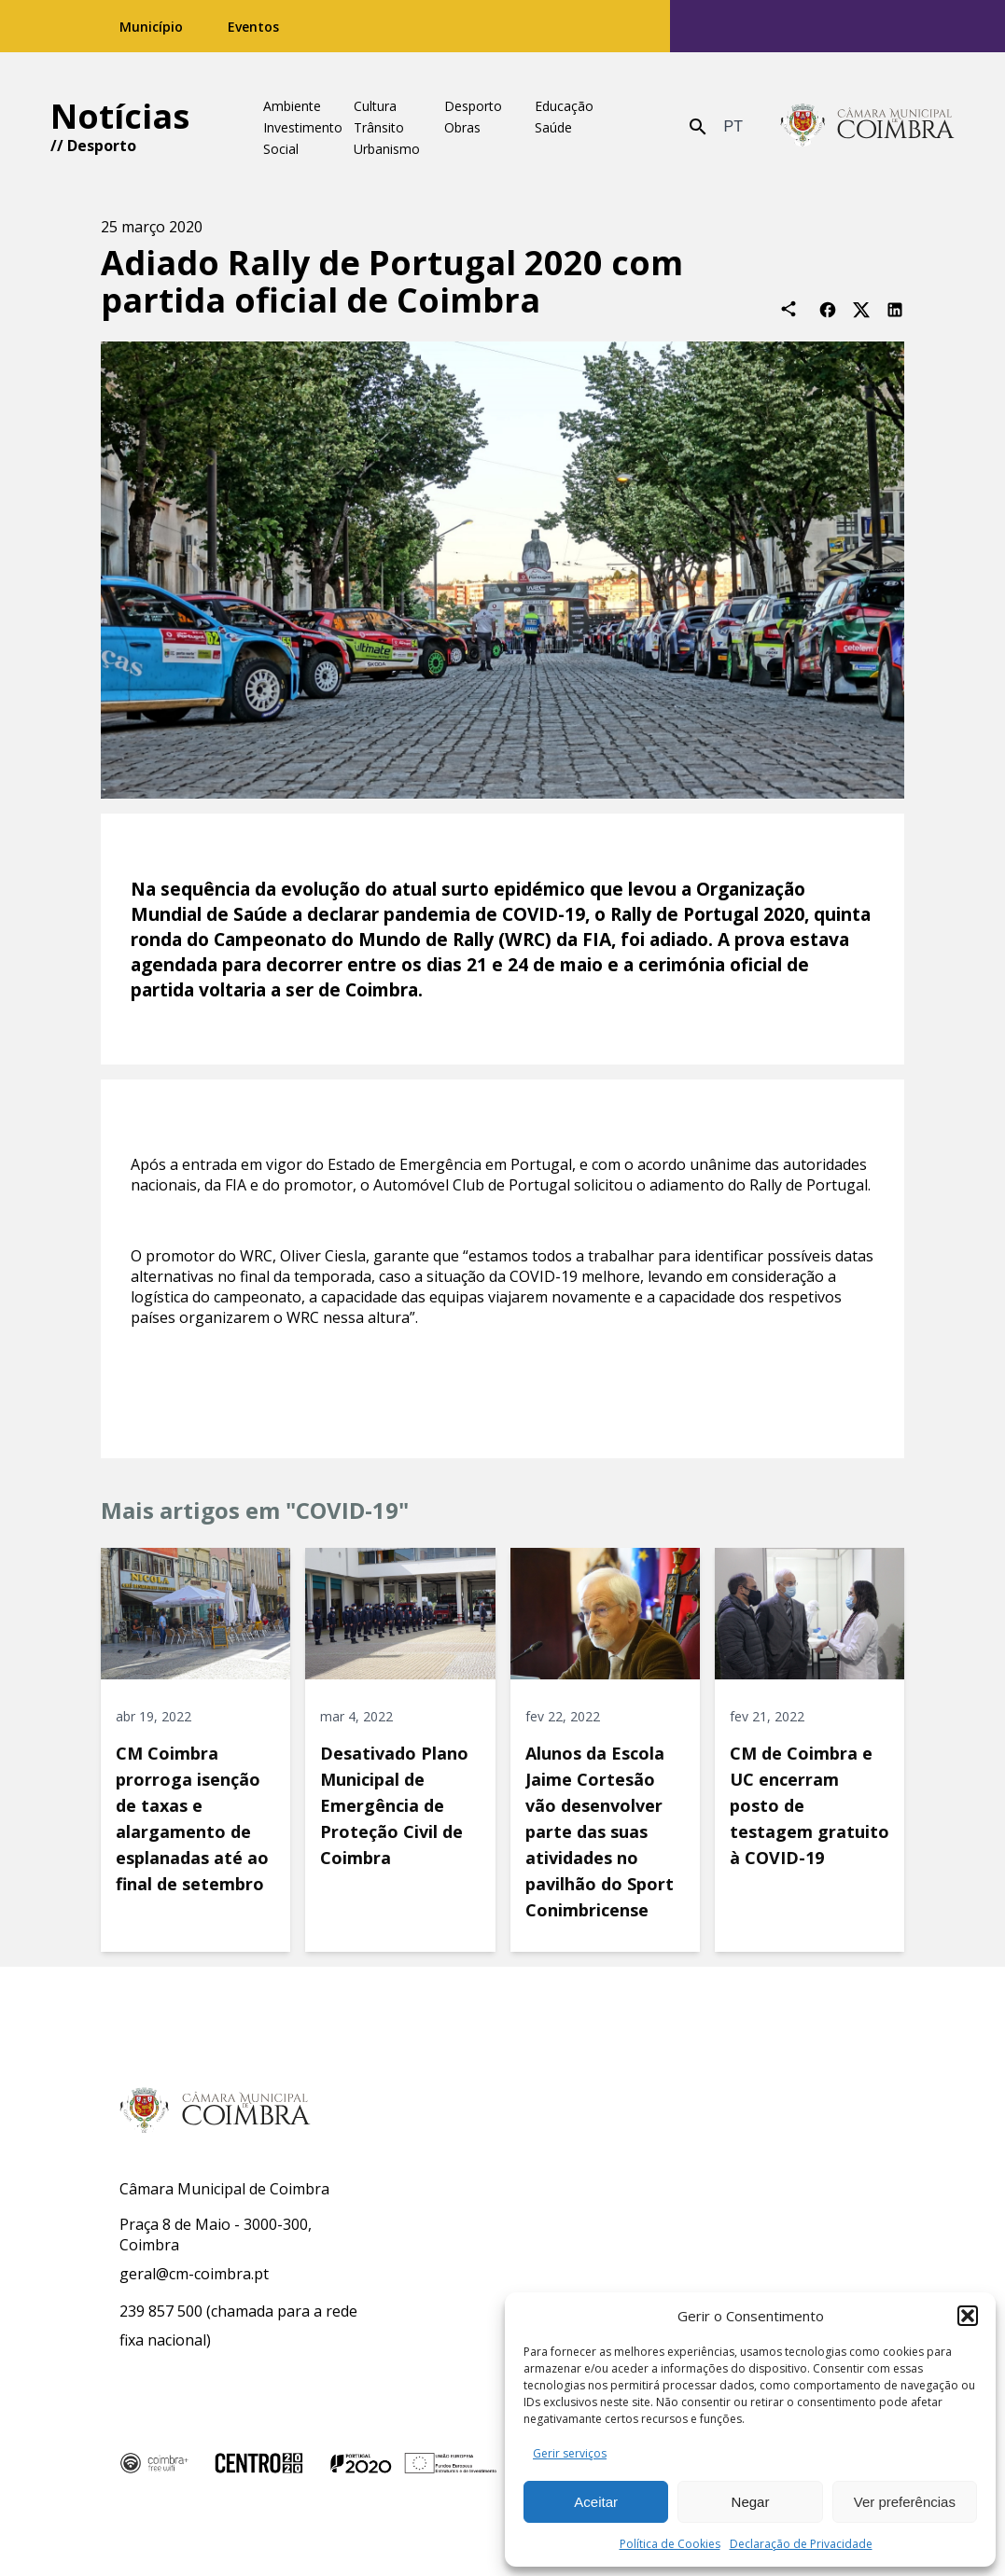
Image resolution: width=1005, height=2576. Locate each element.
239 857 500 (160, 2311)
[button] (967, 2315)
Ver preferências (905, 2502)
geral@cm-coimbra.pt (194, 2273)
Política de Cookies (670, 2544)
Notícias (119, 116)
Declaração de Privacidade (801, 2544)
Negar (751, 2502)
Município (151, 26)
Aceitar (596, 2502)
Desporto (101, 145)
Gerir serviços (570, 2453)
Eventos (253, 26)
